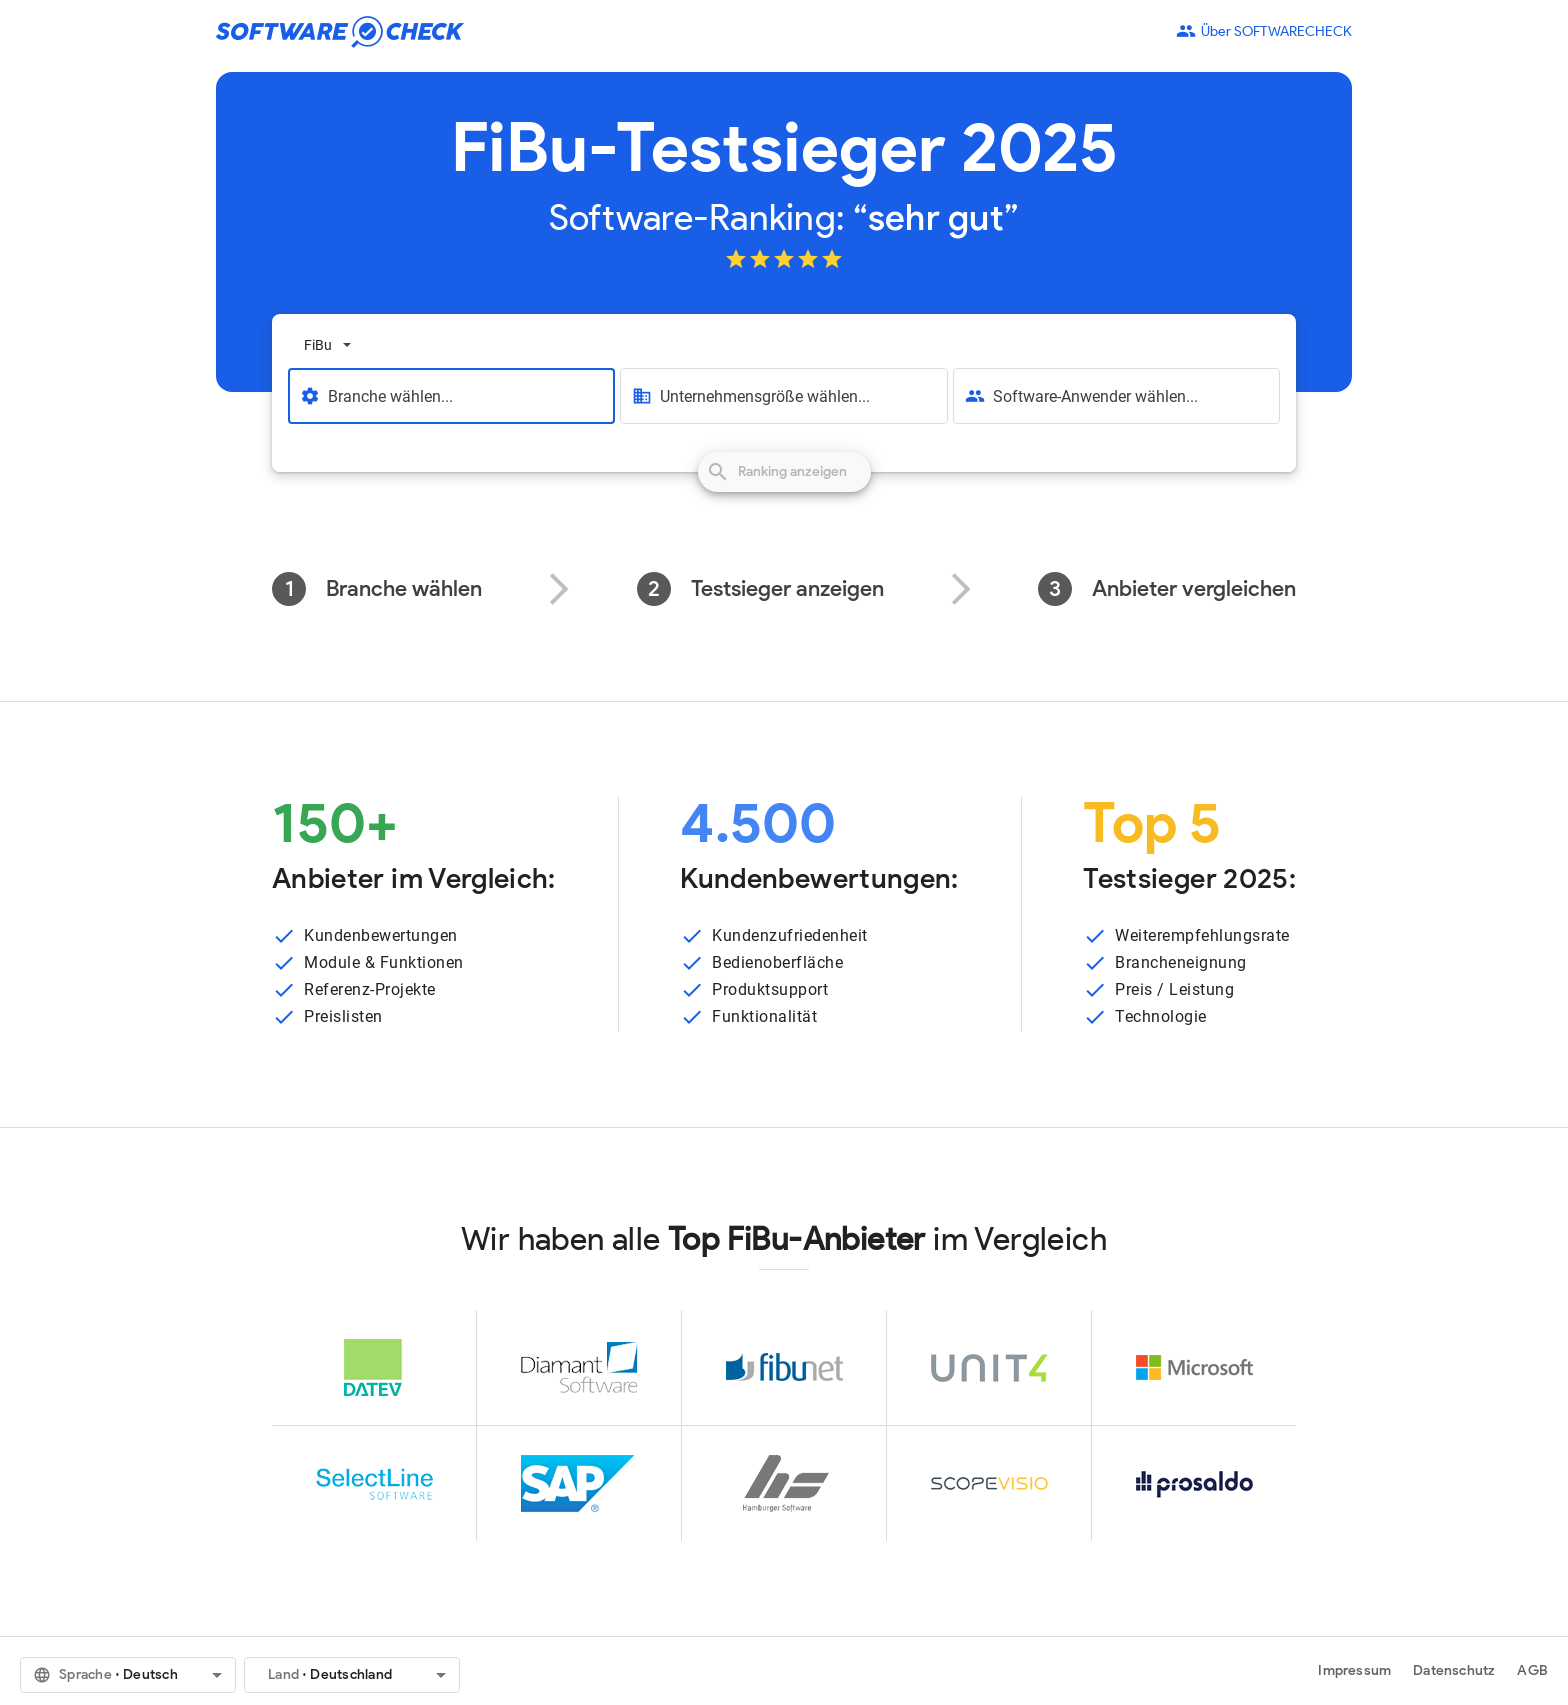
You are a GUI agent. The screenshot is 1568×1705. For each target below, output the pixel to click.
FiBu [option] (318, 345)
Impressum (1354, 1670)
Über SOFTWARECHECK (1264, 32)
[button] (128, 1675)
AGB (1532, 1670)
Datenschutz (1454, 1670)
